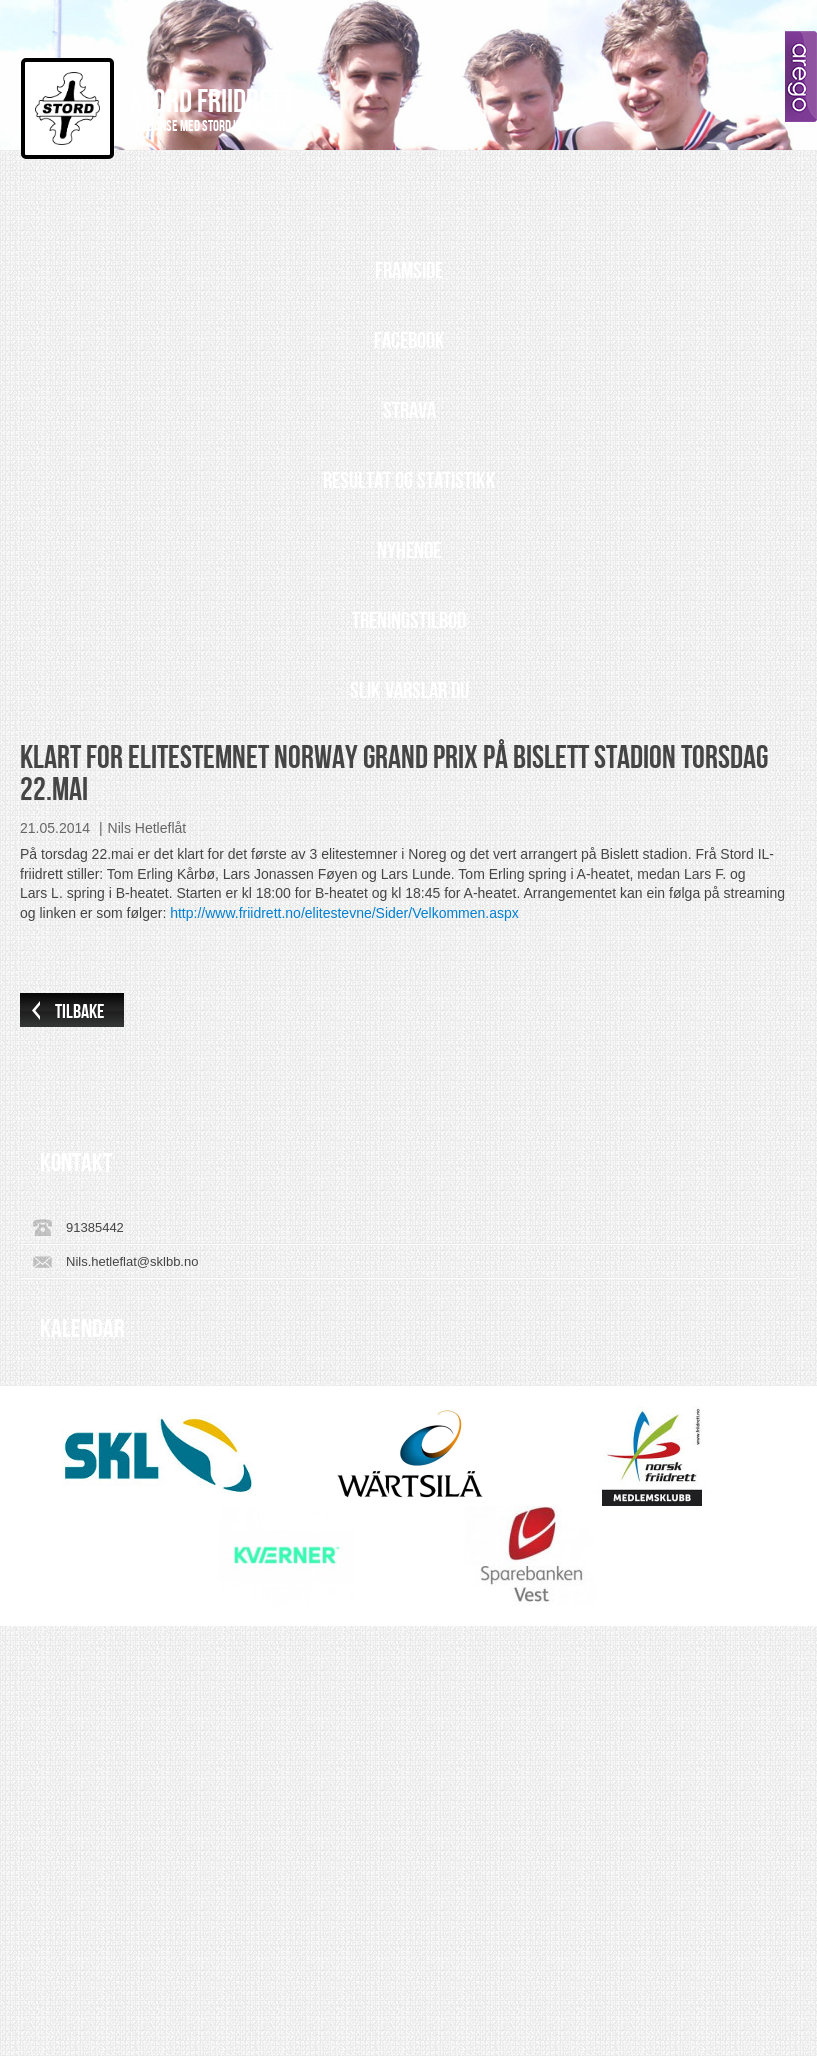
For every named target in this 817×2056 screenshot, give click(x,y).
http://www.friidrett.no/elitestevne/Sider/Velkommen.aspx (344, 913)
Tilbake (79, 1012)
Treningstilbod (409, 621)
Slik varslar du (409, 691)
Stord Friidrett (211, 102)
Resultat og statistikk (409, 481)
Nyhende (409, 551)
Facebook (409, 341)
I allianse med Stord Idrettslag (208, 127)
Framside (409, 271)
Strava (409, 411)
